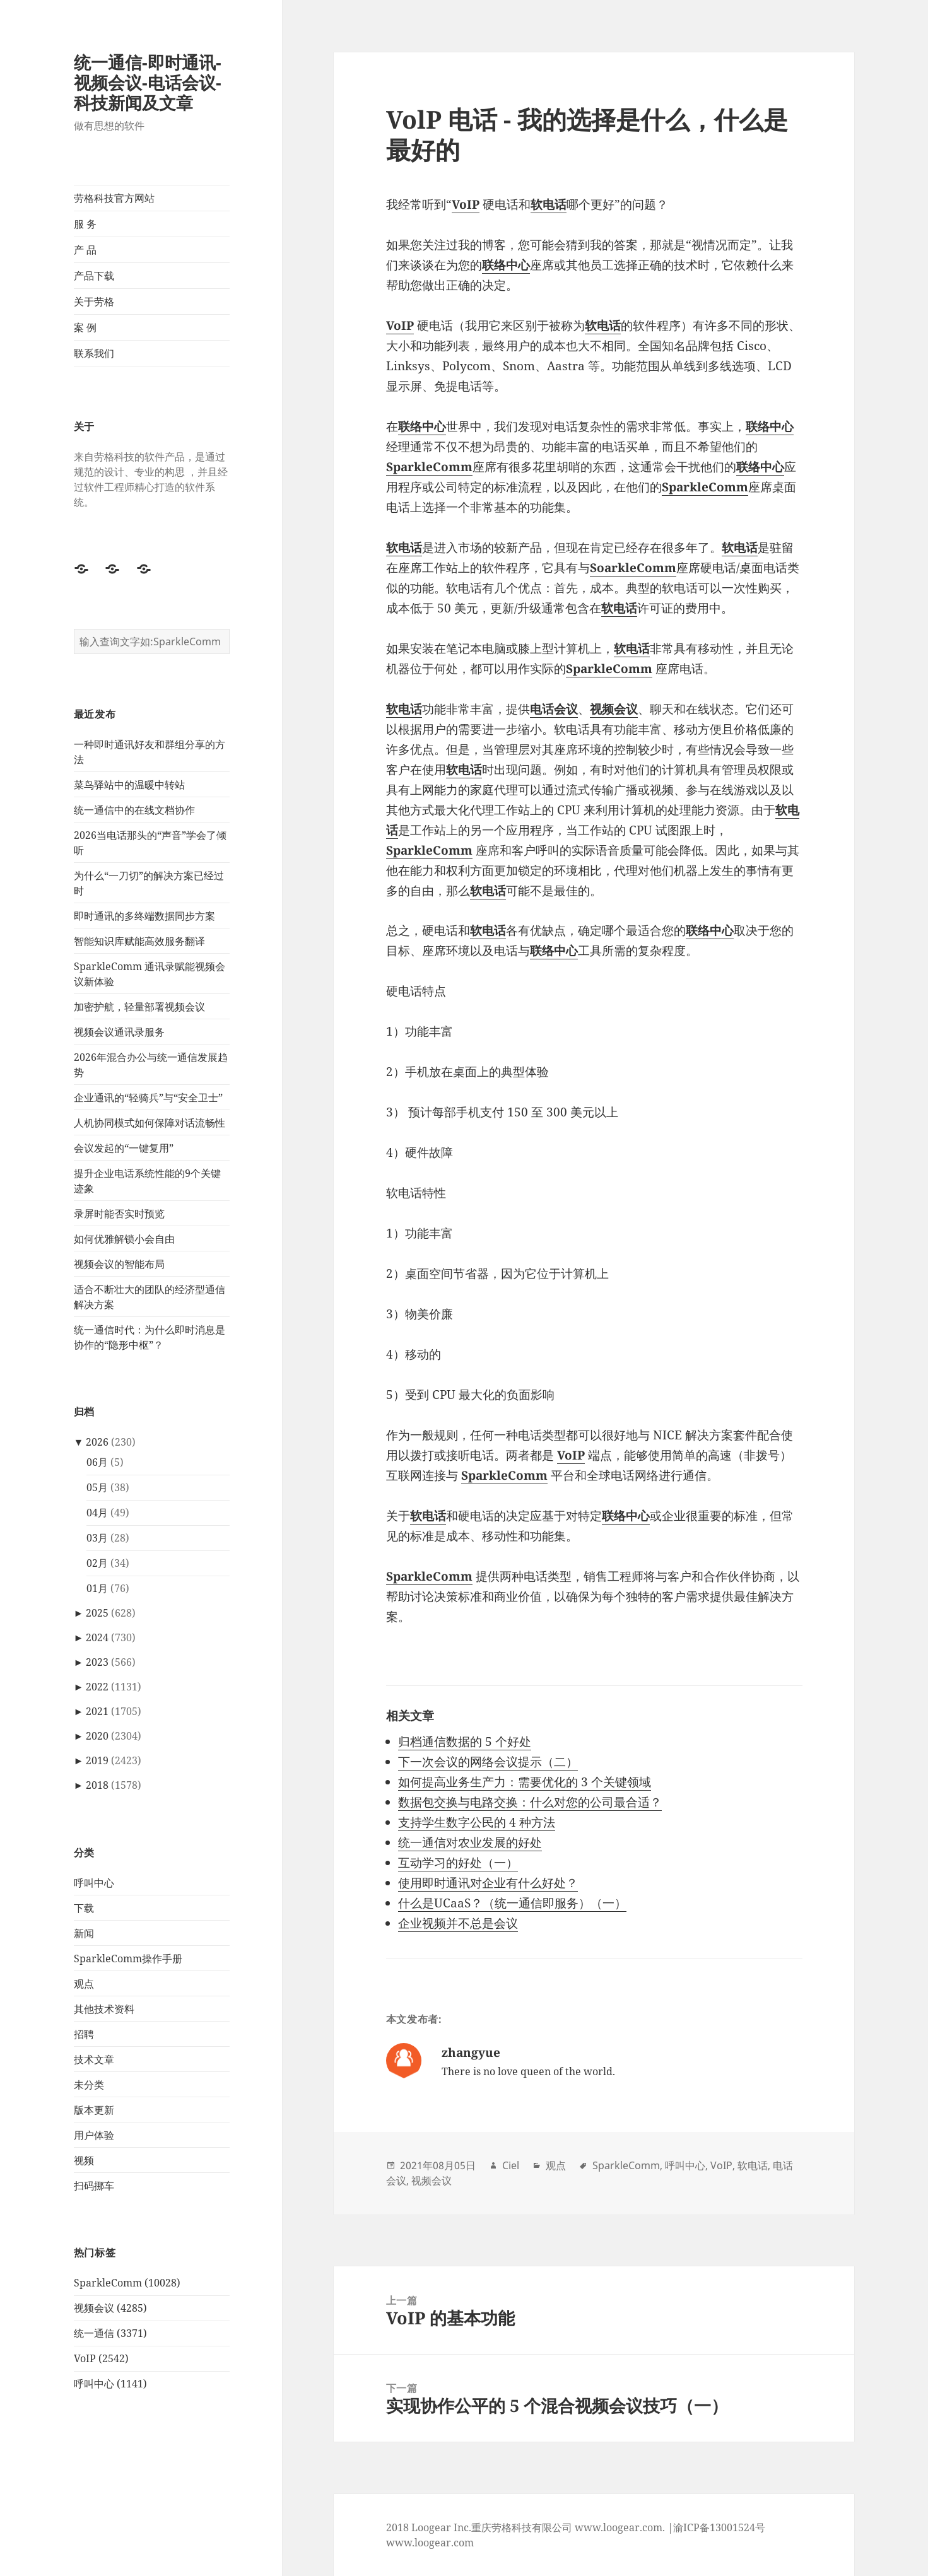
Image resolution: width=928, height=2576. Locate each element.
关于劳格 (94, 301)
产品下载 (94, 276)
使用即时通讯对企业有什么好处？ (488, 1883)
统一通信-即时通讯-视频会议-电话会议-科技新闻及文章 (147, 82)
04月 (97, 1512)
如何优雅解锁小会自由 (124, 1238)
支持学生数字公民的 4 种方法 (476, 1822)
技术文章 (94, 2059)
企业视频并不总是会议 (458, 1923)
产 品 (85, 250)
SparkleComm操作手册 (128, 1958)
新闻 (84, 1933)
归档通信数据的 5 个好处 (464, 1741)
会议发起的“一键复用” (123, 1147)
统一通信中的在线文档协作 (134, 809)
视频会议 (431, 2180)
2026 (97, 1442)
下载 (84, 1907)
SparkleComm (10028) (127, 2283)
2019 (97, 1760)
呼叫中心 (94, 1882)
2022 (97, 1687)
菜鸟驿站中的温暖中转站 (129, 784)
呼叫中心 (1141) (110, 2384)
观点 (84, 1983)
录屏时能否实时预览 (119, 1213)
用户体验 (94, 2134)
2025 (97, 1613)
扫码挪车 (94, 2185)
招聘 (84, 2033)
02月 (97, 1563)
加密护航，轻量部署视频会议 (139, 1006)
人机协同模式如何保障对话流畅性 (149, 1122)
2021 (97, 1711)
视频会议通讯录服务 (119, 1031)
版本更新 (94, 2109)
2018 (97, 1785)
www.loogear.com (430, 2543)
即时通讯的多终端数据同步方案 (144, 915)
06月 (97, 1462)
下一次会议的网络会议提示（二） (488, 1761)
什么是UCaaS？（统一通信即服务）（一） (512, 1903)
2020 (97, 1736)
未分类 (89, 2084)
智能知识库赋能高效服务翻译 (139, 940)
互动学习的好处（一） (458, 1862)
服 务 (85, 224)
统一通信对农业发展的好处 (470, 1842)
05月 (97, 1487)
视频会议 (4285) (110, 2308)
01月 (97, 1588)
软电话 (752, 2165)
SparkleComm (626, 2165)
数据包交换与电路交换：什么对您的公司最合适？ (530, 1802)
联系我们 (94, 353)
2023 (97, 1662)
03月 (97, 1538)
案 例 (85, 327)
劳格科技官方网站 (114, 198)
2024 (97, 1637)
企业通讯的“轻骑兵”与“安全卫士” (148, 1097)
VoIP (721, 2165)
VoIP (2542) (101, 2358)
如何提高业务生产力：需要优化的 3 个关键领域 (524, 1782)
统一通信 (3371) (110, 2333)
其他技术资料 (104, 2008)
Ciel (510, 2165)
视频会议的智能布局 (119, 1263)
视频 (84, 2160)
